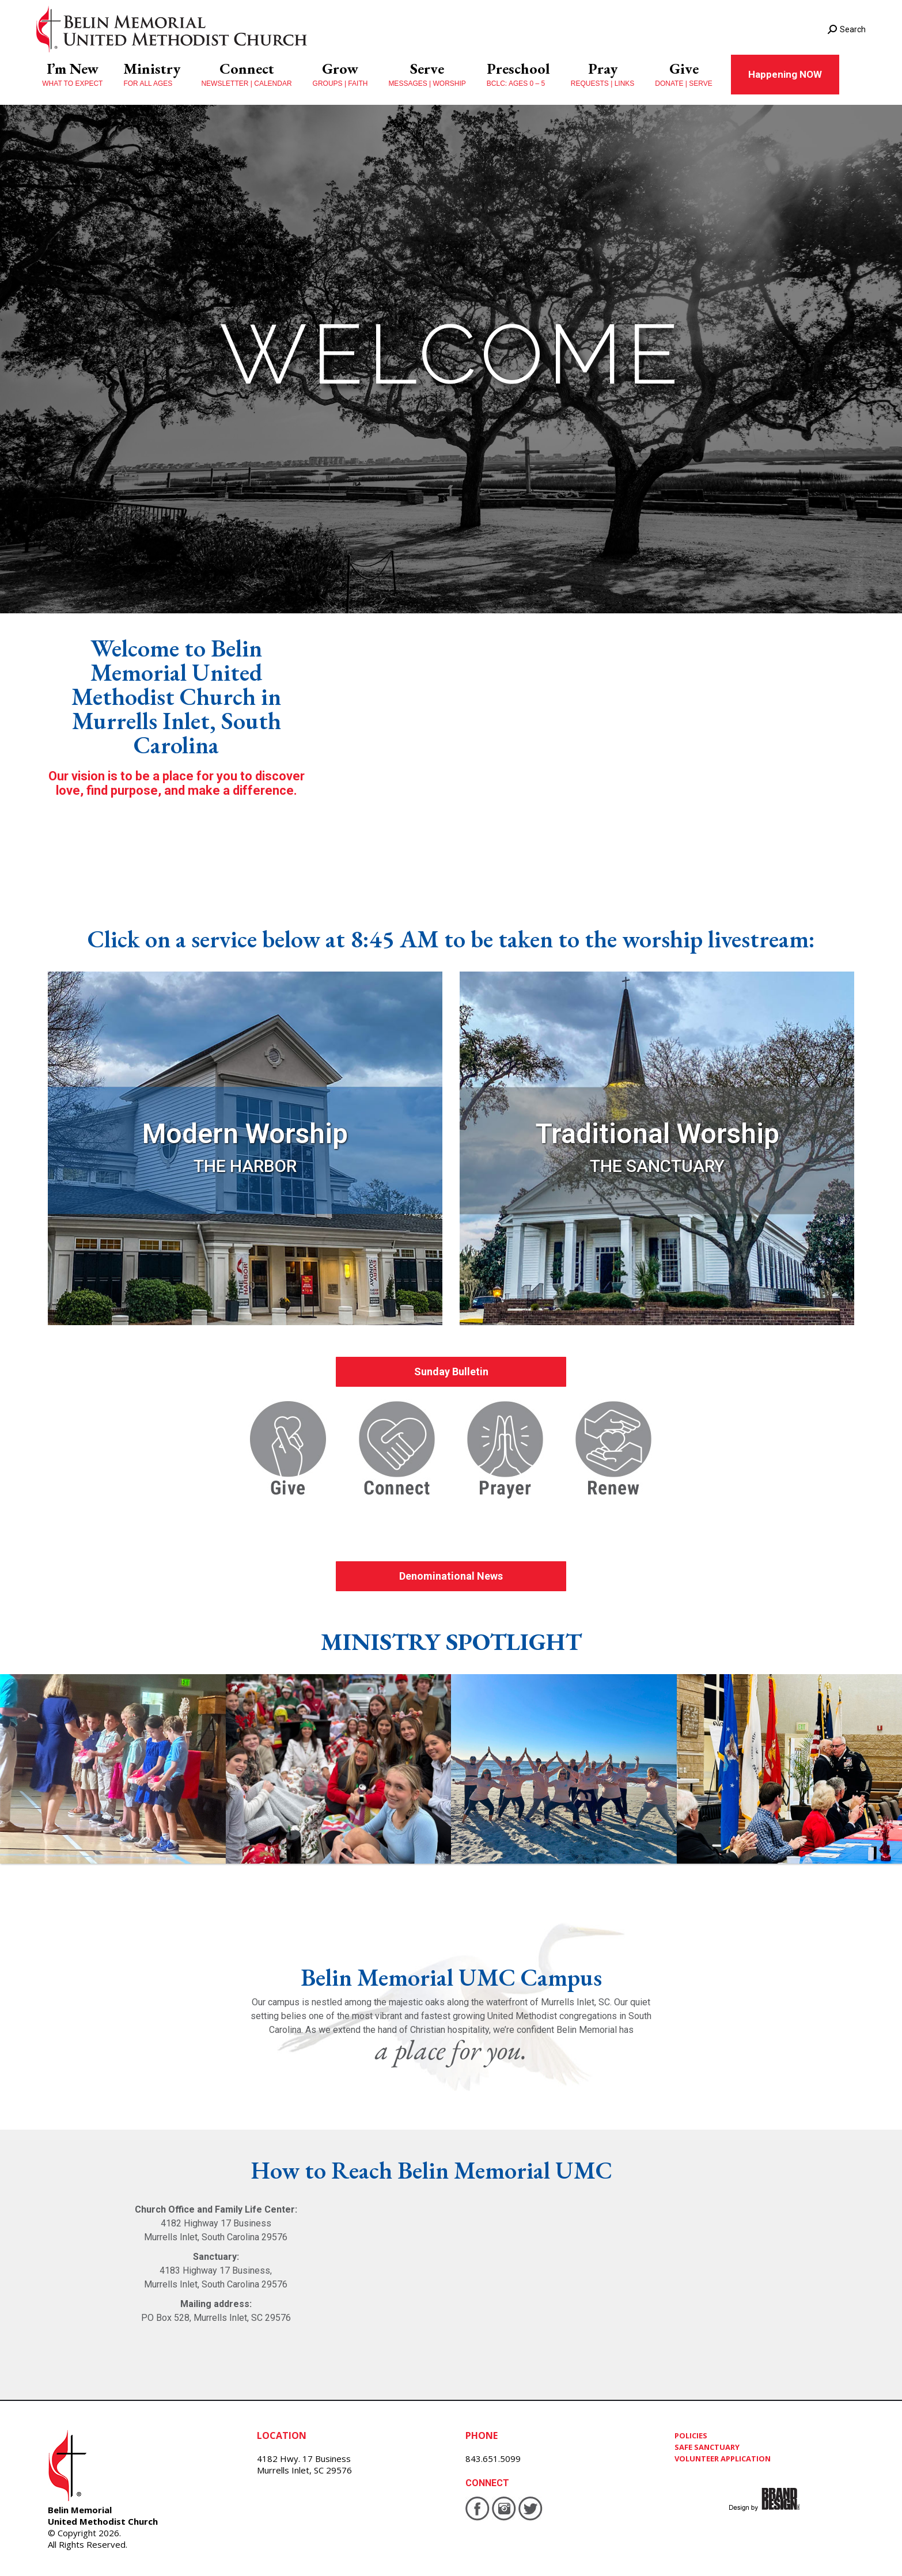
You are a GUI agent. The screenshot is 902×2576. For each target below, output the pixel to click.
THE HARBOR (245, 1166)
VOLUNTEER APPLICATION (722, 2458)
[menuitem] (72, 74)
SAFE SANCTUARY (707, 2447)
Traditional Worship (657, 1133)
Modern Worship (245, 1133)
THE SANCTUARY (657, 1166)
